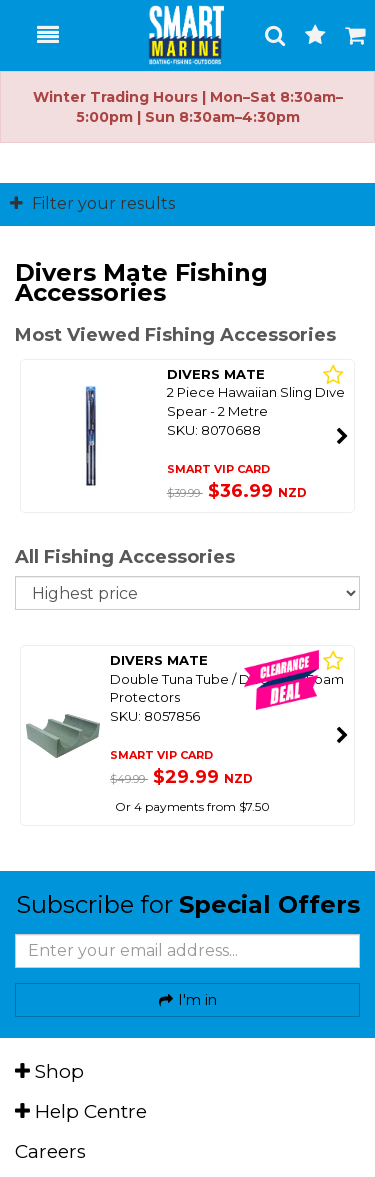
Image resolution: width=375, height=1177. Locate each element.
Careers (50, 1151)
